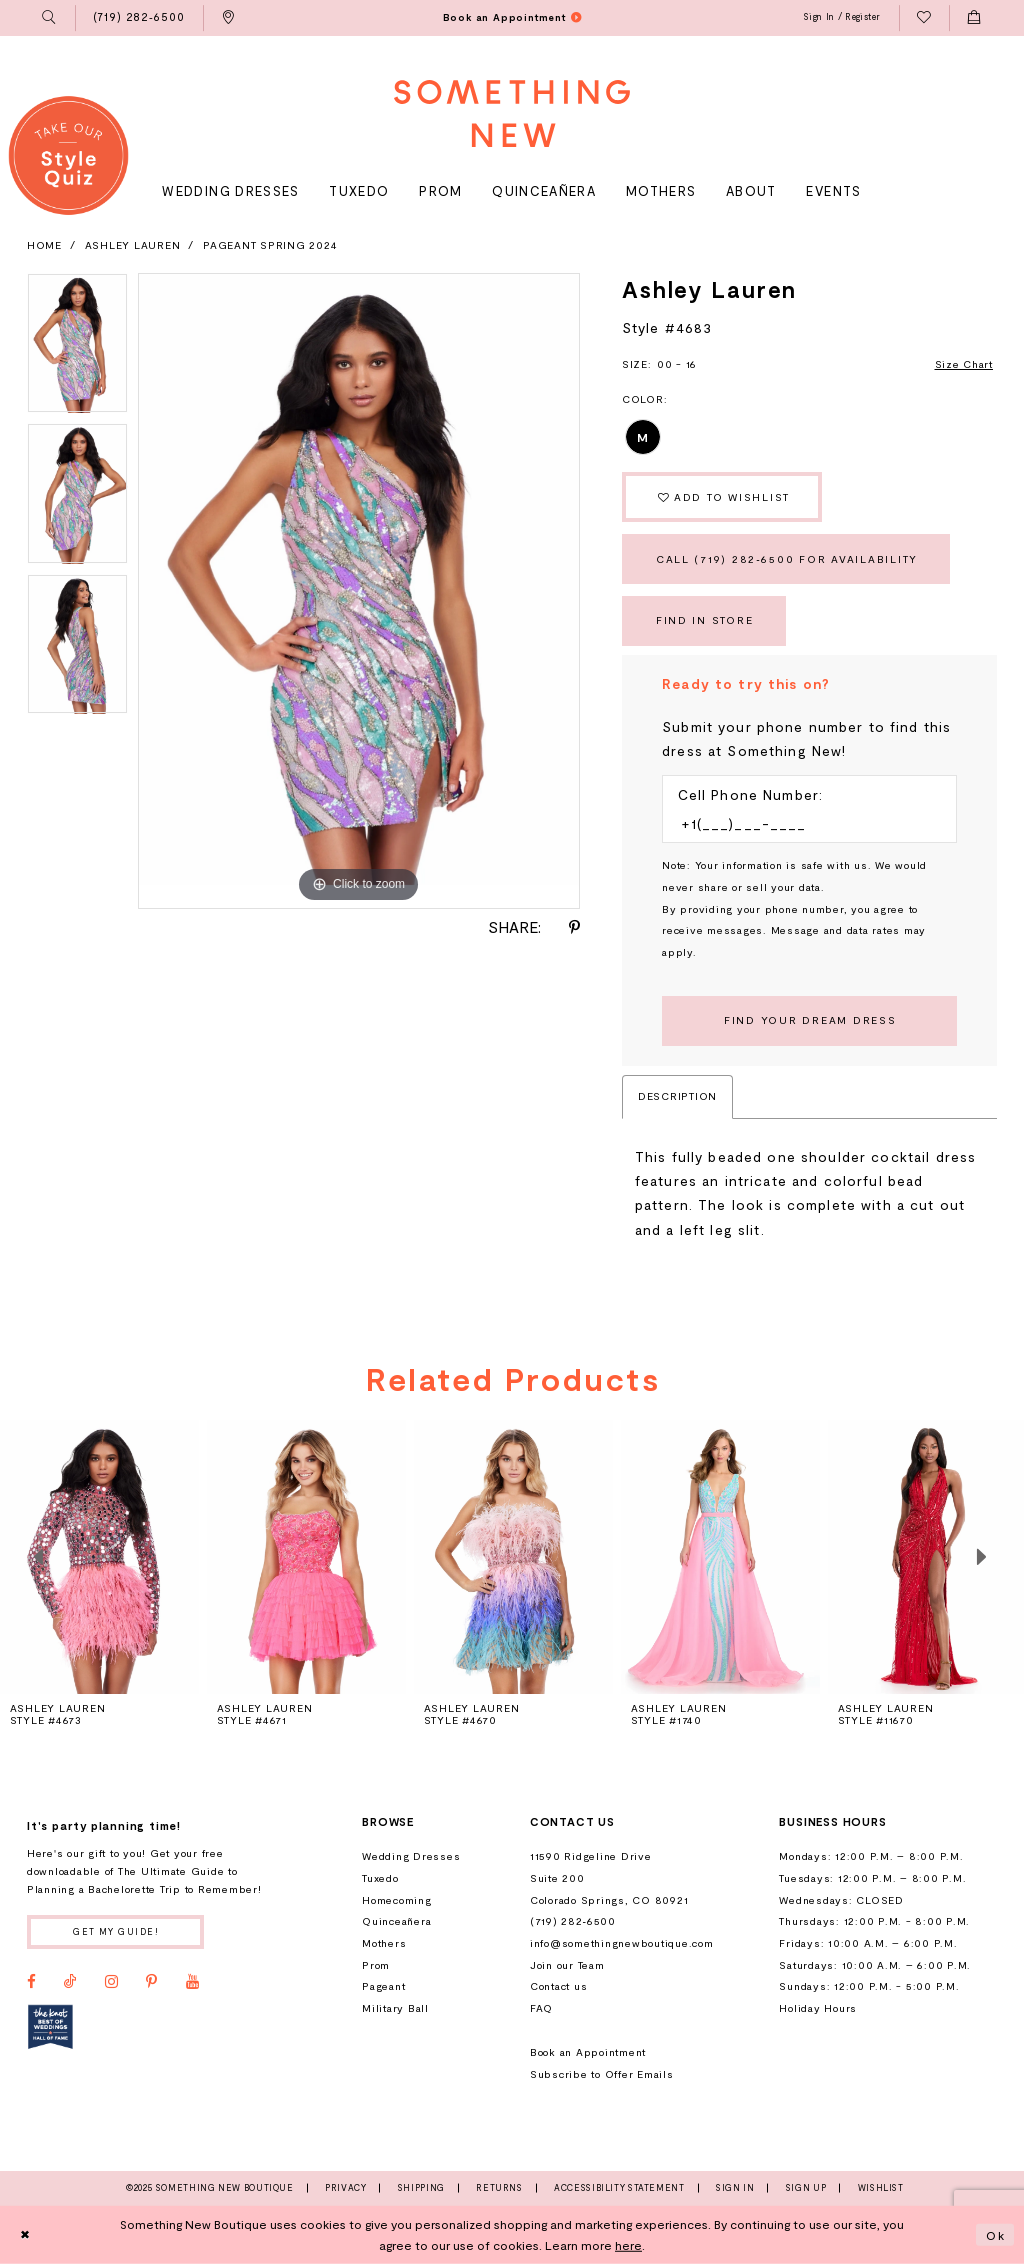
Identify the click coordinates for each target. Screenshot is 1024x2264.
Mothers (384, 1943)
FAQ (541, 2008)
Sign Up (806, 2188)
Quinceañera (396, 1921)
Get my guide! (116, 1931)
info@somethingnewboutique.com (622, 1943)
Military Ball (395, 2008)
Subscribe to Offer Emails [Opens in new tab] (602, 2074)
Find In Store (705, 620)
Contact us (558, 1986)
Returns (499, 2188)
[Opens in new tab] (50, 2026)
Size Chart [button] (964, 364)
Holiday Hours (818, 2008)
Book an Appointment (588, 2052)
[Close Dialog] (25, 2235)
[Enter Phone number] (802, 824)
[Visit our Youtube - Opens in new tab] (192, 1982)
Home (44, 245)
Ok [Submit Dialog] (996, 2234)
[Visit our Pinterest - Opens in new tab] (151, 1982)
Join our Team (567, 1965)
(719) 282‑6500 (573, 1921)
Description (677, 1096)
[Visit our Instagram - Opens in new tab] (111, 1982)
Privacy (345, 2188)
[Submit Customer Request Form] (809, 1021)
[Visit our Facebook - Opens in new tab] (31, 1982)
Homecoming (396, 1900)
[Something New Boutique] (512, 113)
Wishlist (881, 2188)
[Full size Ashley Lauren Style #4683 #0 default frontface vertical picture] (359, 591)
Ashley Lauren (133, 245)
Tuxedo (380, 1878)
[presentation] (306, 1557)
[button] (49, 18)
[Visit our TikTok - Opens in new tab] (70, 1982)
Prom (376, 1965)
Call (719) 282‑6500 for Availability (787, 559)
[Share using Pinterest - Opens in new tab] (574, 928)
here (628, 2245)
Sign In (735, 2188)
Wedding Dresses (411, 1856)
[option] (77, 348)
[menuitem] (49, 18)
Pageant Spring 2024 (270, 245)
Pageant (383, 1986)
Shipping (421, 2188)
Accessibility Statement (619, 2188)
